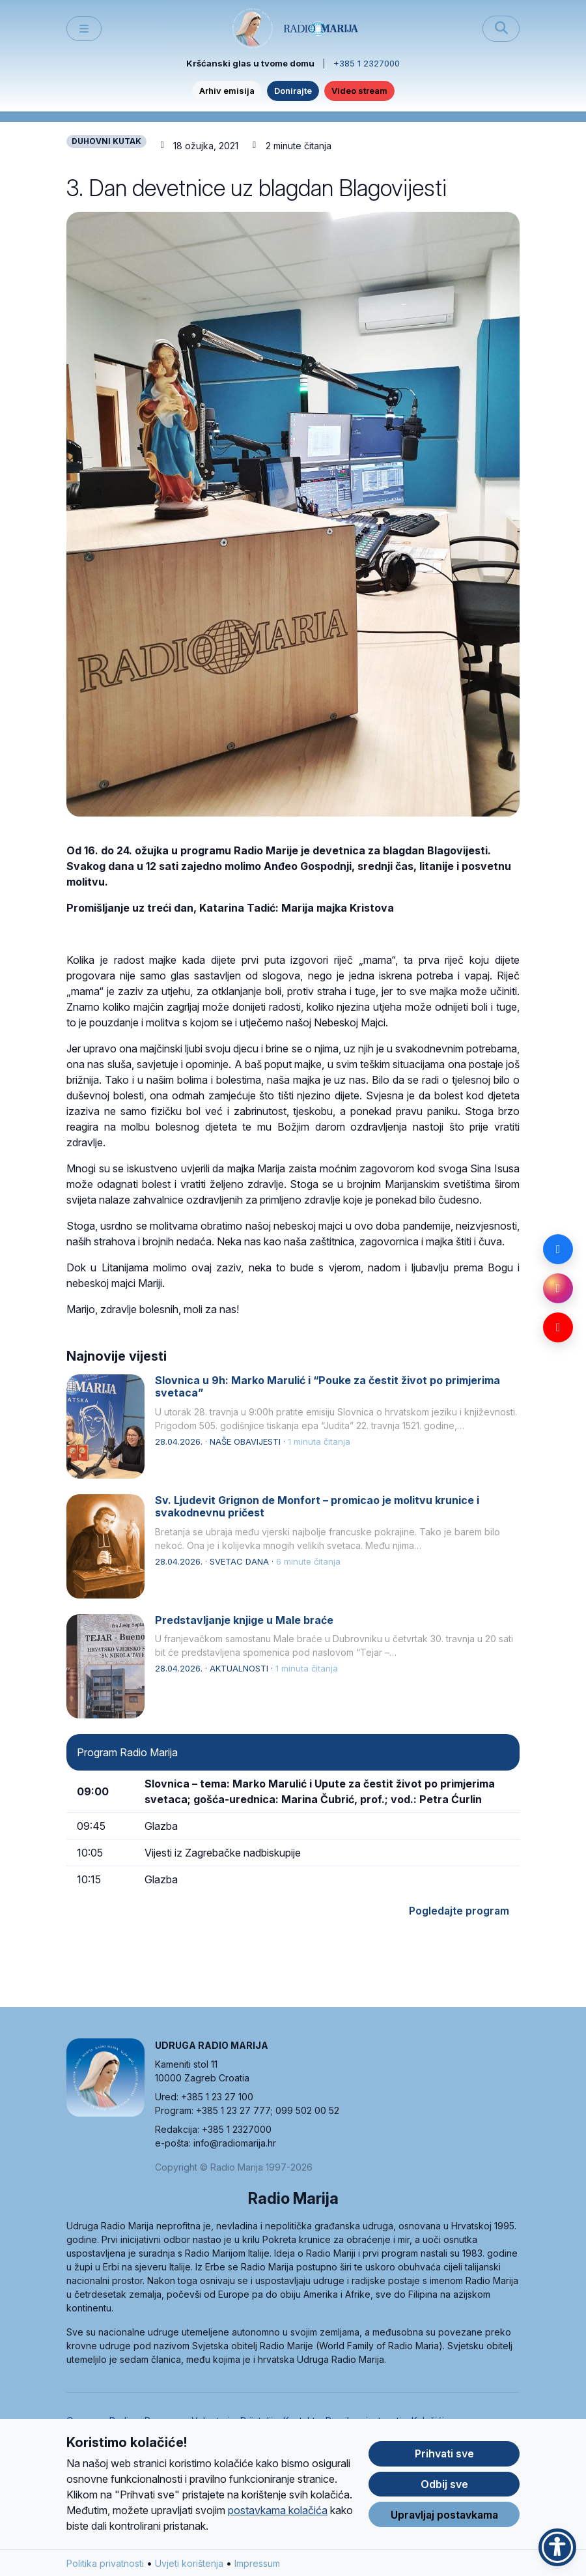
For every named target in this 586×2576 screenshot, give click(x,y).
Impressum (257, 2563)
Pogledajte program (459, 1910)
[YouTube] (558, 1327)
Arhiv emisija (227, 90)
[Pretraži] (501, 29)
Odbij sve (444, 2484)
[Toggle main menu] (84, 29)
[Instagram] (558, 1288)
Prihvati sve (444, 2454)
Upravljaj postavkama (444, 2515)
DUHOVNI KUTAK (106, 141)
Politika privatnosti (105, 2563)
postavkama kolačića (278, 2510)
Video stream (359, 90)
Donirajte (293, 90)
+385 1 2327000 (366, 63)
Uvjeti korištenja (189, 2563)
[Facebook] (558, 1249)
